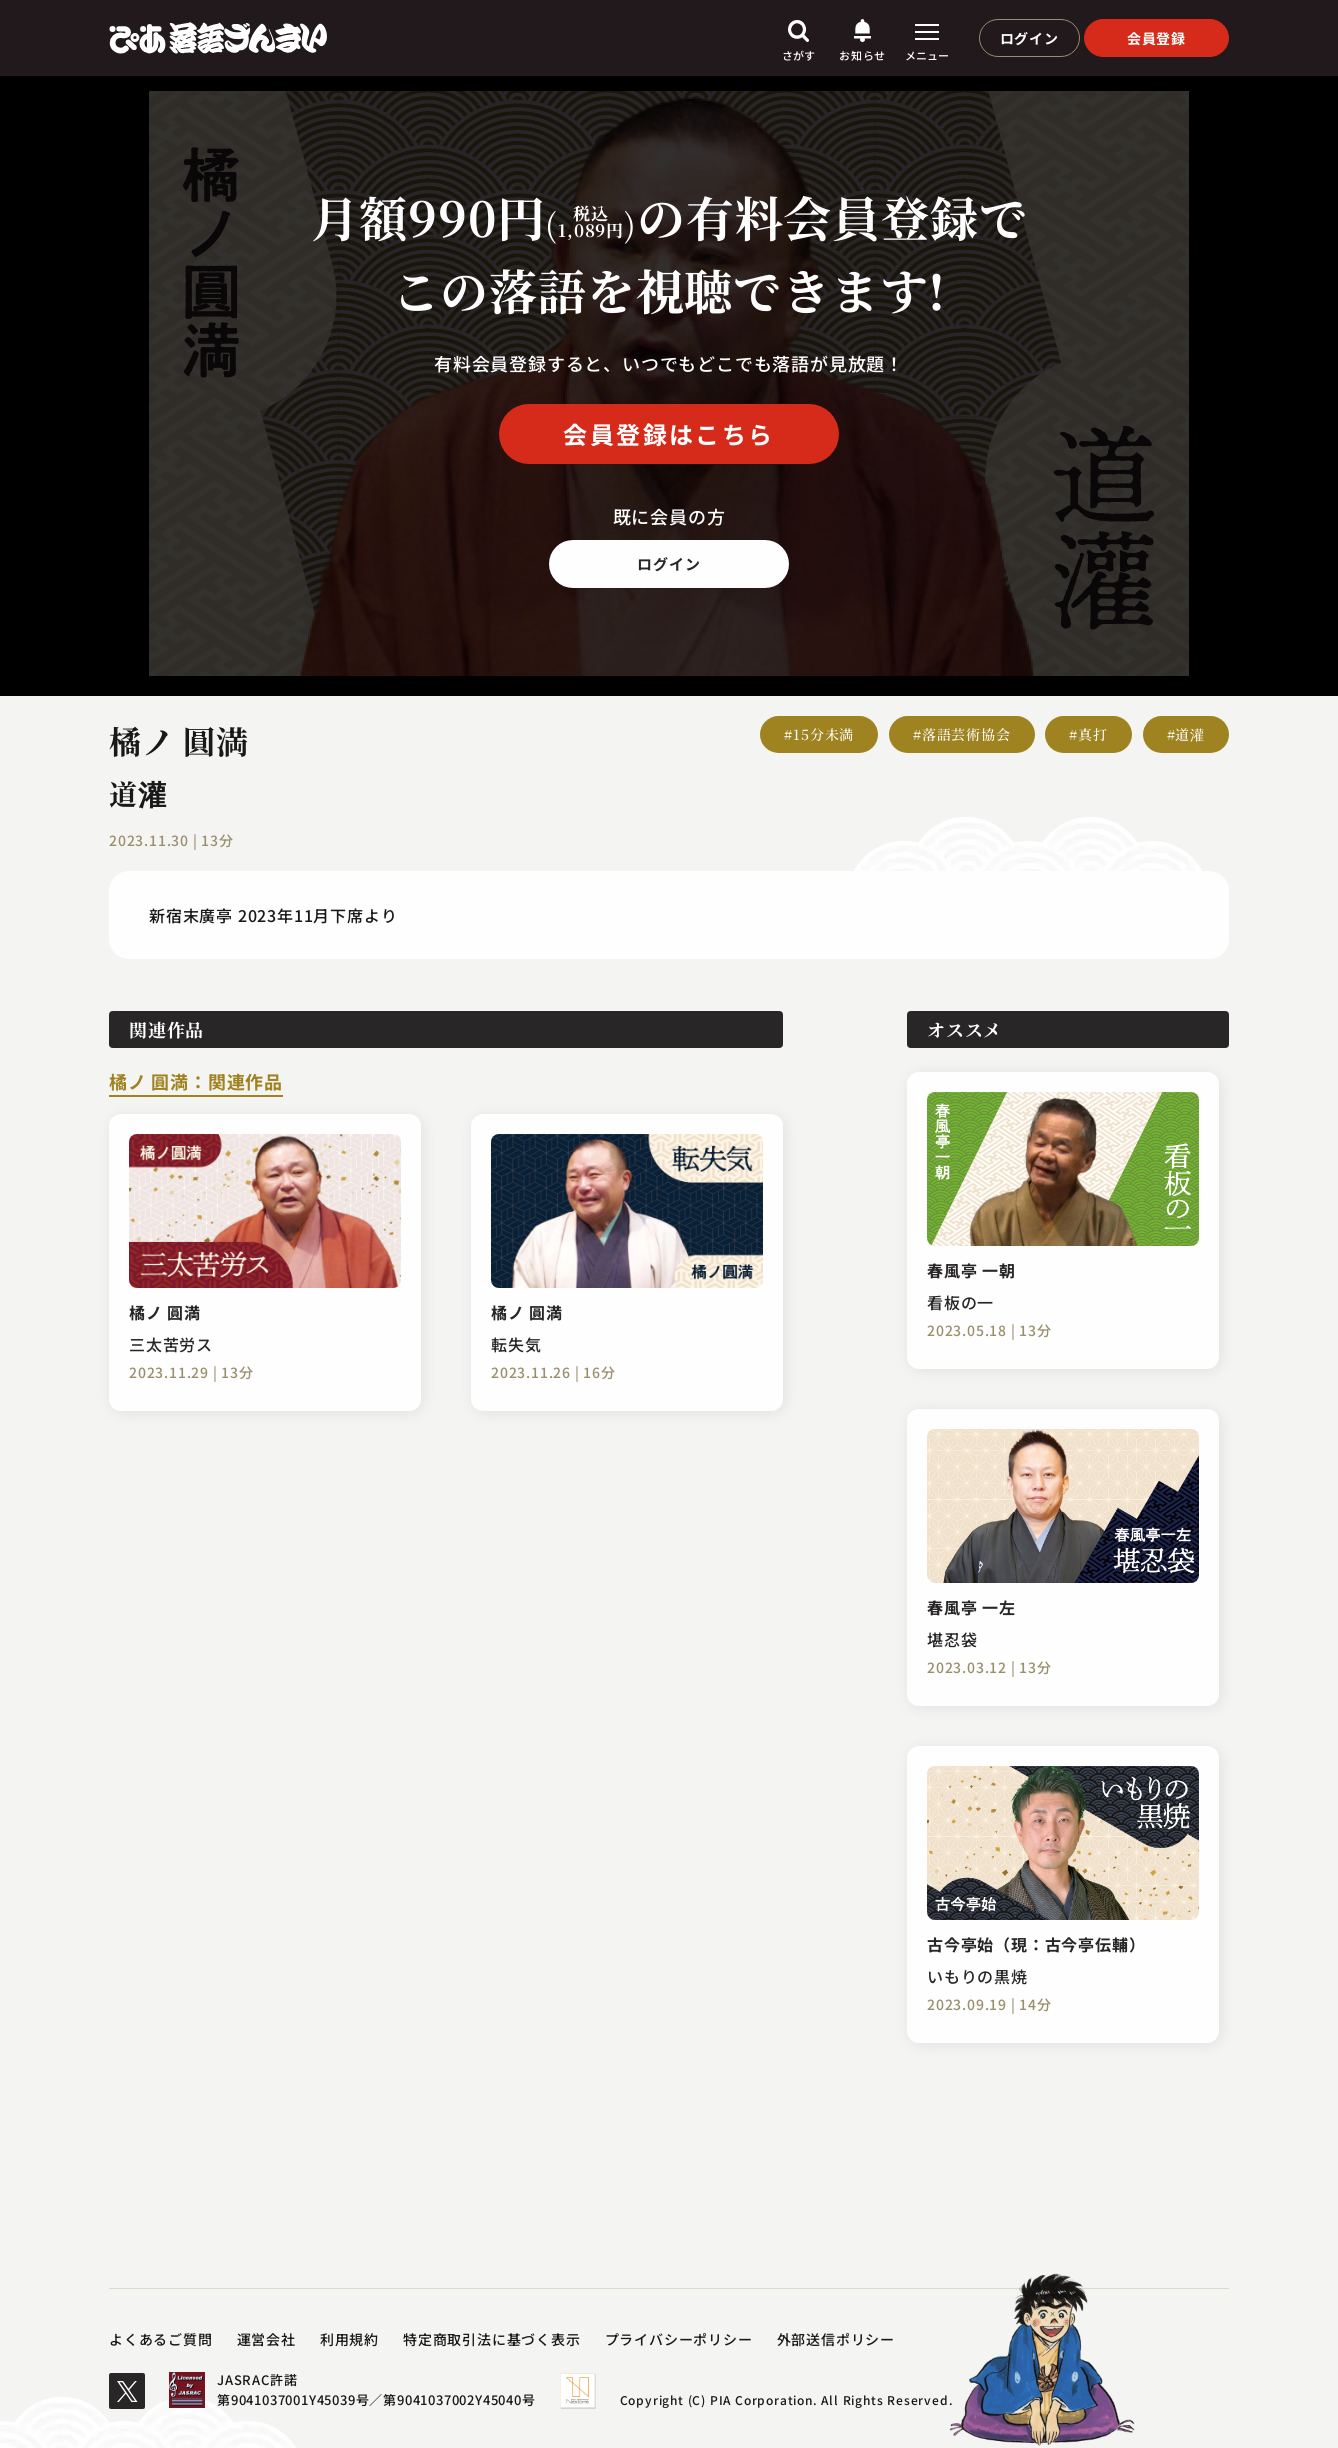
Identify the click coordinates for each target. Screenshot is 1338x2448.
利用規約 (349, 2339)
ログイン (1029, 38)
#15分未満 (819, 734)
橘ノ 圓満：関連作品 (196, 1083)
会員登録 (1156, 38)
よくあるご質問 (161, 2339)
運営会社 (266, 2339)
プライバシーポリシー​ (679, 2339)
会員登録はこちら (668, 433)
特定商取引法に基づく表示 (492, 2339)
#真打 (1088, 734)
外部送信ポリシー (836, 2339)
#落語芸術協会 (962, 734)
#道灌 (1186, 734)
